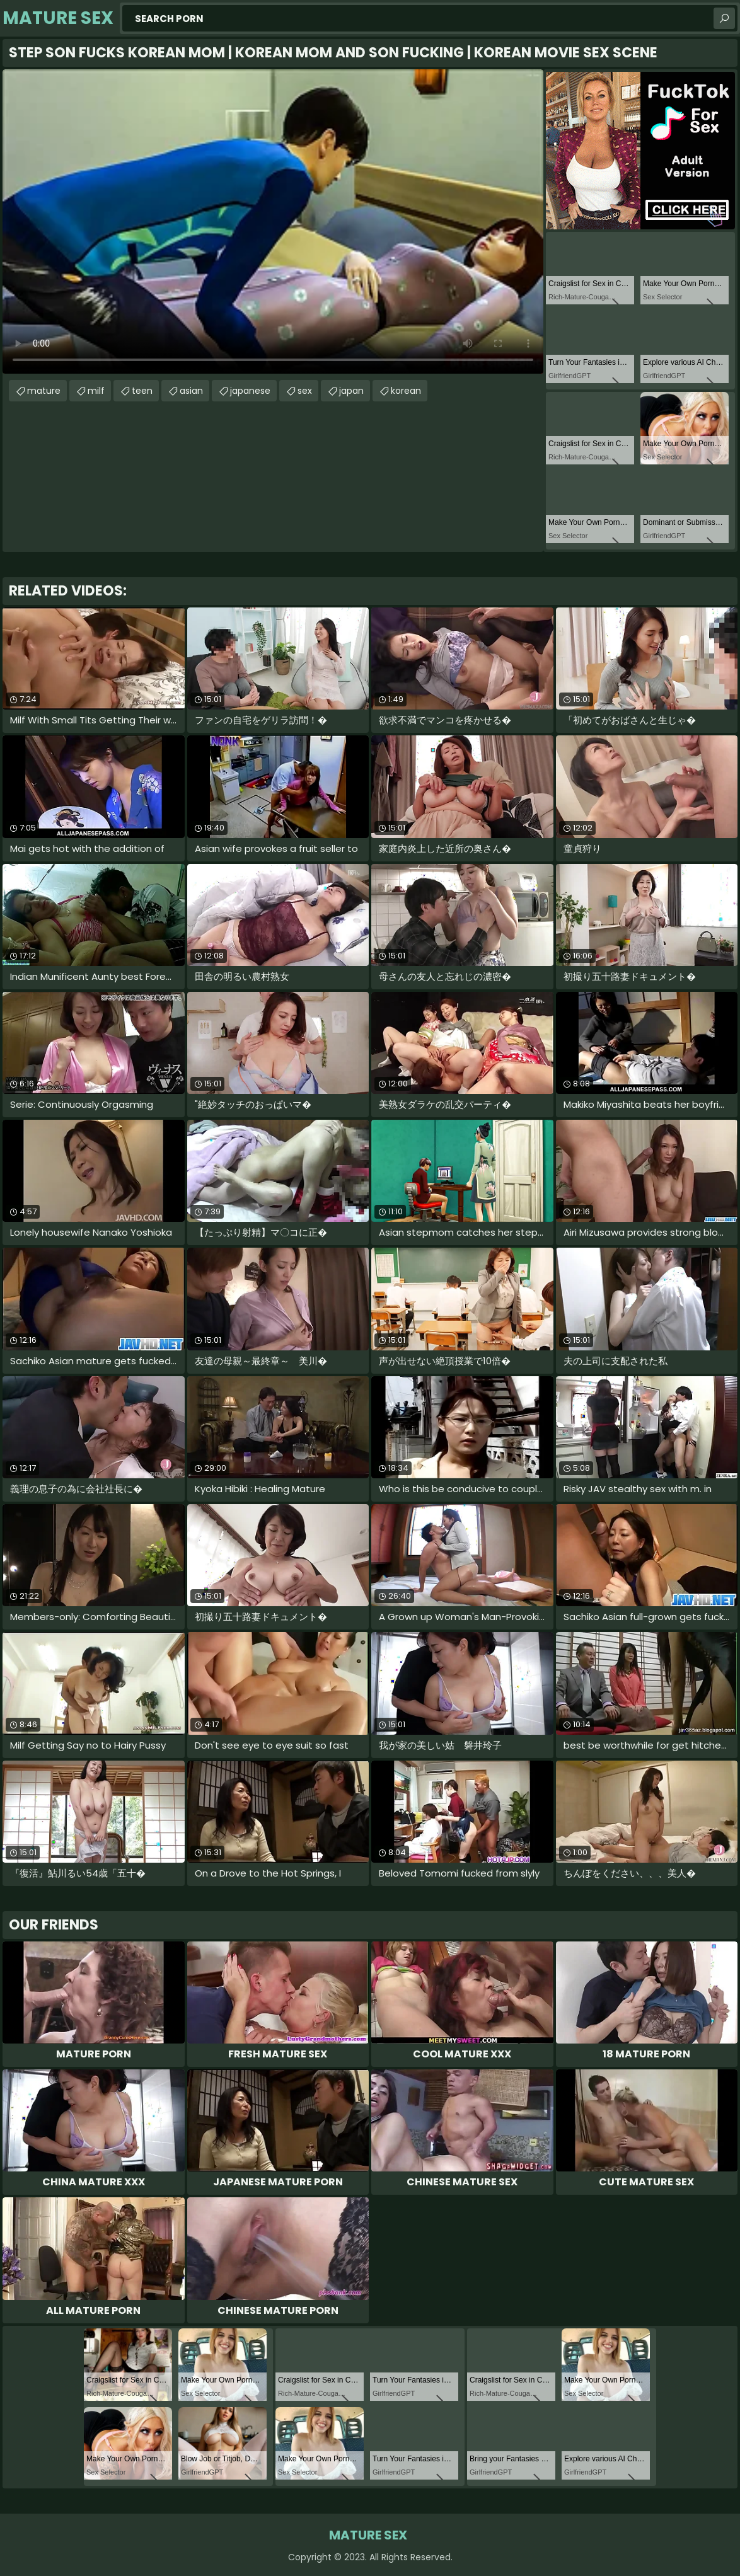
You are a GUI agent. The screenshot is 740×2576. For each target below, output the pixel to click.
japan (351, 390)
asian (191, 390)
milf (96, 390)
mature (44, 390)
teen (142, 390)
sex (305, 390)
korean (406, 390)
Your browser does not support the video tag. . (273, 221)
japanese (250, 390)
